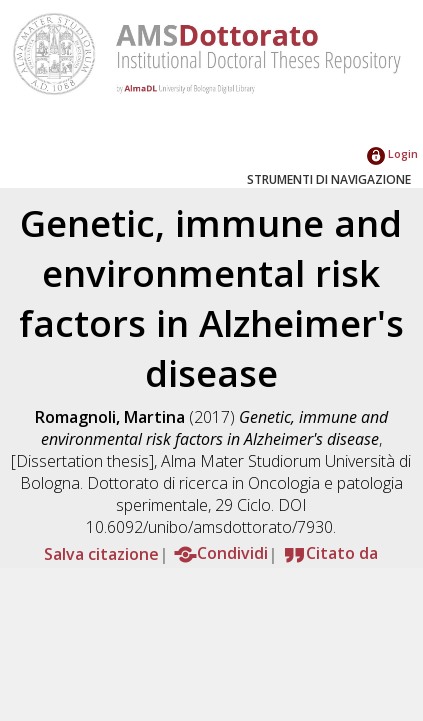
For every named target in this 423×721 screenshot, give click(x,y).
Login (392, 153)
